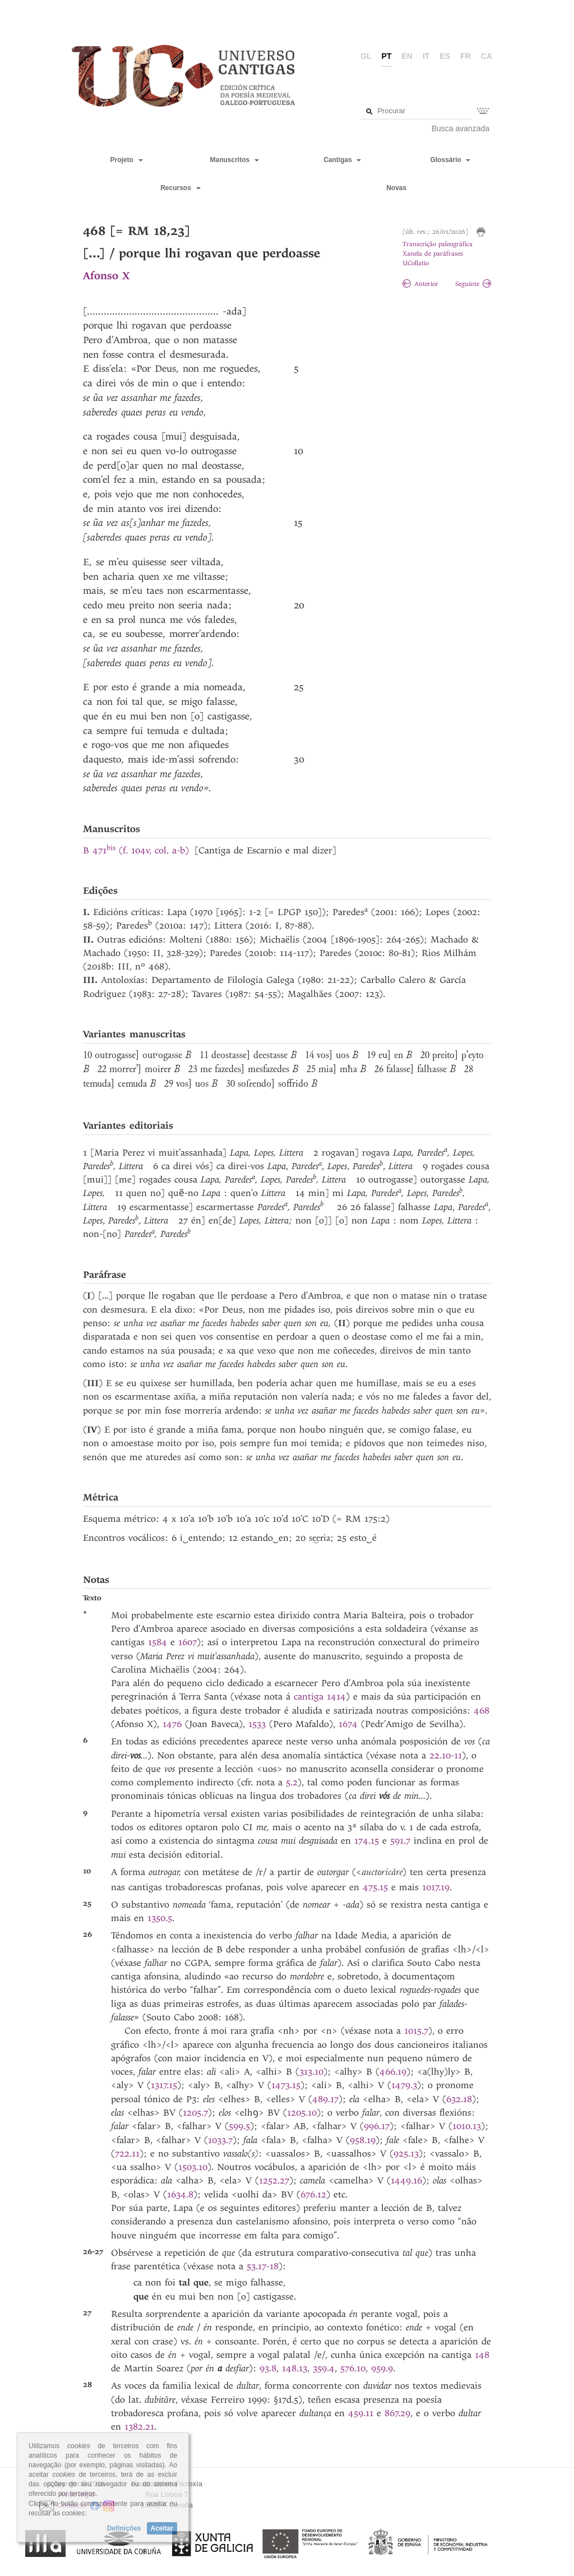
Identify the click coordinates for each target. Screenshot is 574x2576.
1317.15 (164, 2085)
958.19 (363, 2140)
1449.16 (406, 2180)
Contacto (71, 2505)
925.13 (406, 2153)
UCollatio (415, 263)
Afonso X (106, 275)
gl (365, 56)
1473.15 (285, 2085)
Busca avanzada (461, 128)
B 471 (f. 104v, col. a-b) (136, 850)
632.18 (459, 2099)
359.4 (324, 2368)
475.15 (375, 1887)
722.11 (127, 2153)
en (407, 56)
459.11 (360, 2413)
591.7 (400, 1840)
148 (482, 2354)
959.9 (382, 2368)
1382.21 (139, 2426)
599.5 (239, 2126)
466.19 (392, 2071)
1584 (157, 1642)
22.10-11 (445, 1755)
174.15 (366, 1840)
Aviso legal (77, 2494)
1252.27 (274, 2180)
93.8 (268, 2368)
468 (481, 1710)
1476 (172, 1724)
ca (486, 56)
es (444, 56)
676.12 (313, 2194)
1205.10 (302, 2112)
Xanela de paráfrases (432, 253)
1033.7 (220, 2140)
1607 (187, 1642)
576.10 (352, 2368)
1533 (257, 1724)
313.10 (311, 2071)
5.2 (292, 1782)
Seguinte (473, 284)
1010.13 (466, 2126)
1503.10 (192, 2167)
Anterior (420, 284)
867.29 (397, 2413)
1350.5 (159, 1918)
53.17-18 (263, 2266)
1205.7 (195, 2112)
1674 (348, 1724)
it (426, 56)
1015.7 (416, 2030)
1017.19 (436, 1887)
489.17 (325, 2099)
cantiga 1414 (320, 1696)
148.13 (294, 2368)
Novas (396, 188)
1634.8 (180, 2194)
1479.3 (404, 2085)
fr (465, 56)
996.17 (377, 2126)
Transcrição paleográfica (437, 244)
